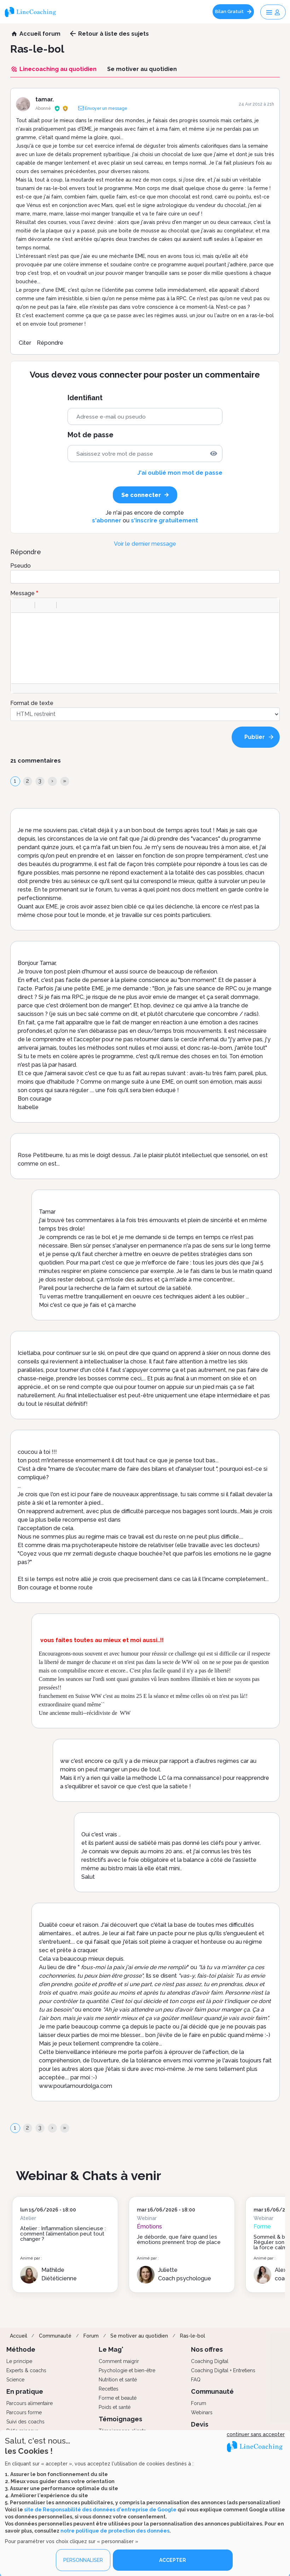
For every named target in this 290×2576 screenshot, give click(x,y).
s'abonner (106, 520)
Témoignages (120, 2419)
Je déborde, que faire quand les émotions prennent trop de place (179, 2239)
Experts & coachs (26, 2370)
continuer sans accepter (256, 2434)
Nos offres (207, 2349)
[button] (19, 605)
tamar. (44, 99)
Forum (91, 2336)
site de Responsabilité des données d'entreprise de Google (100, 2509)
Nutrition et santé (118, 2379)
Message (22, 593)
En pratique (24, 2391)
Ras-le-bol (192, 2336)
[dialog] (145, 2503)
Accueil (18, 2336)
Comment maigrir (119, 2361)
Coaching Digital (209, 2361)
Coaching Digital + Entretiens (223, 2370)
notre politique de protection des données (114, 2530)
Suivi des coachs (25, 2421)
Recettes (108, 2389)
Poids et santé (114, 2407)
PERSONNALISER (83, 2560)
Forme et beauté (118, 2398)
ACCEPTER (172, 2560)
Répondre (50, 342)
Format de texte (31, 703)
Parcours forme (24, 2412)
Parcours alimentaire (29, 2403)
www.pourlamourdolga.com (75, 2086)
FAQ (196, 2379)
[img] (213, 453)
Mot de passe (91, 435)
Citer (25, 342)
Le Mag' (111, 2349)
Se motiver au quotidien (139, 2336)
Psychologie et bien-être (127, 2370)
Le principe (19, 2361)
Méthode (20, 2349)
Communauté (55, 2336)
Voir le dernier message (145, 543)
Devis (199, 2424)
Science (15, 2379)
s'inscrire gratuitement (164, 520)
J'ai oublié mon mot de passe (179, 472)
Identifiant (85, 398)
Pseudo (20, 565)
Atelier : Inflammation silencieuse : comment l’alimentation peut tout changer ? (63, 2233)
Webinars (202, 2412)
